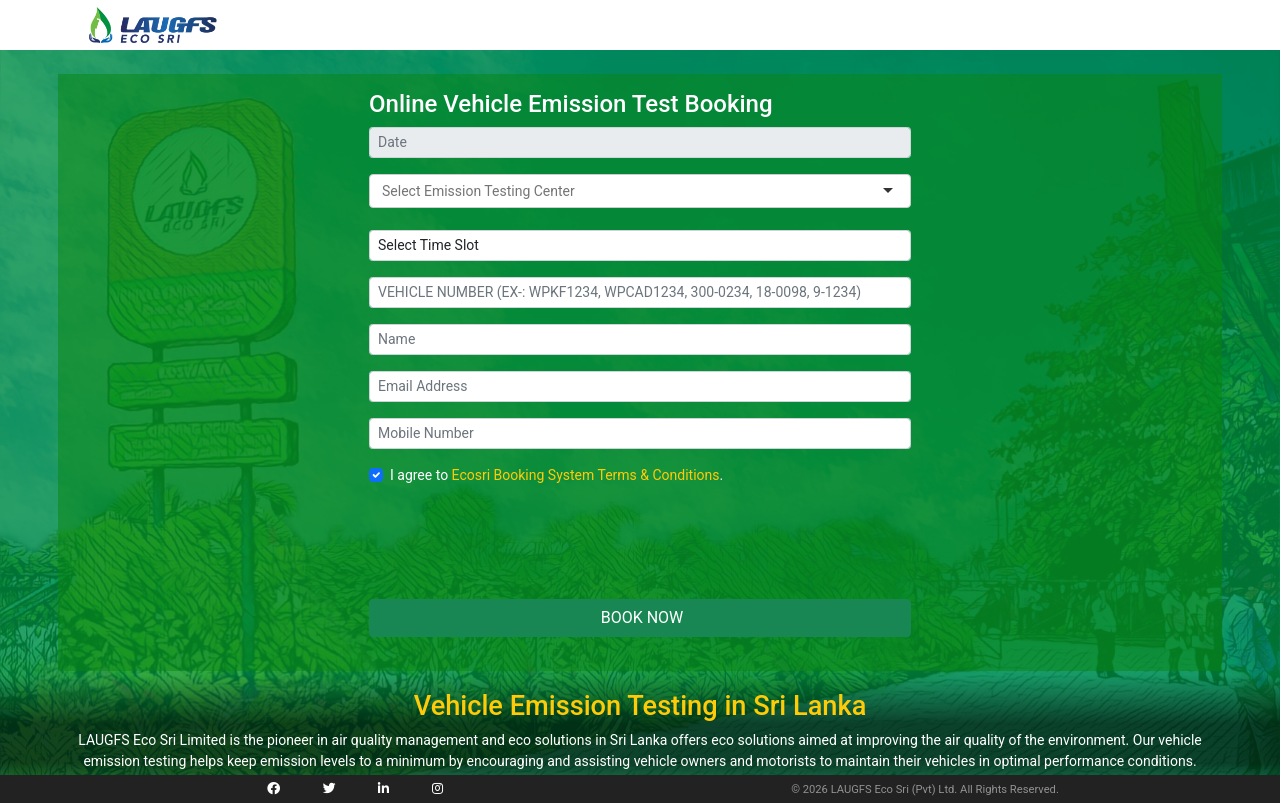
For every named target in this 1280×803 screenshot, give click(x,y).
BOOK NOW (640, 617)
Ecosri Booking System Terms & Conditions (586, 475)
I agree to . (556, 475)
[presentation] (521, 544)
